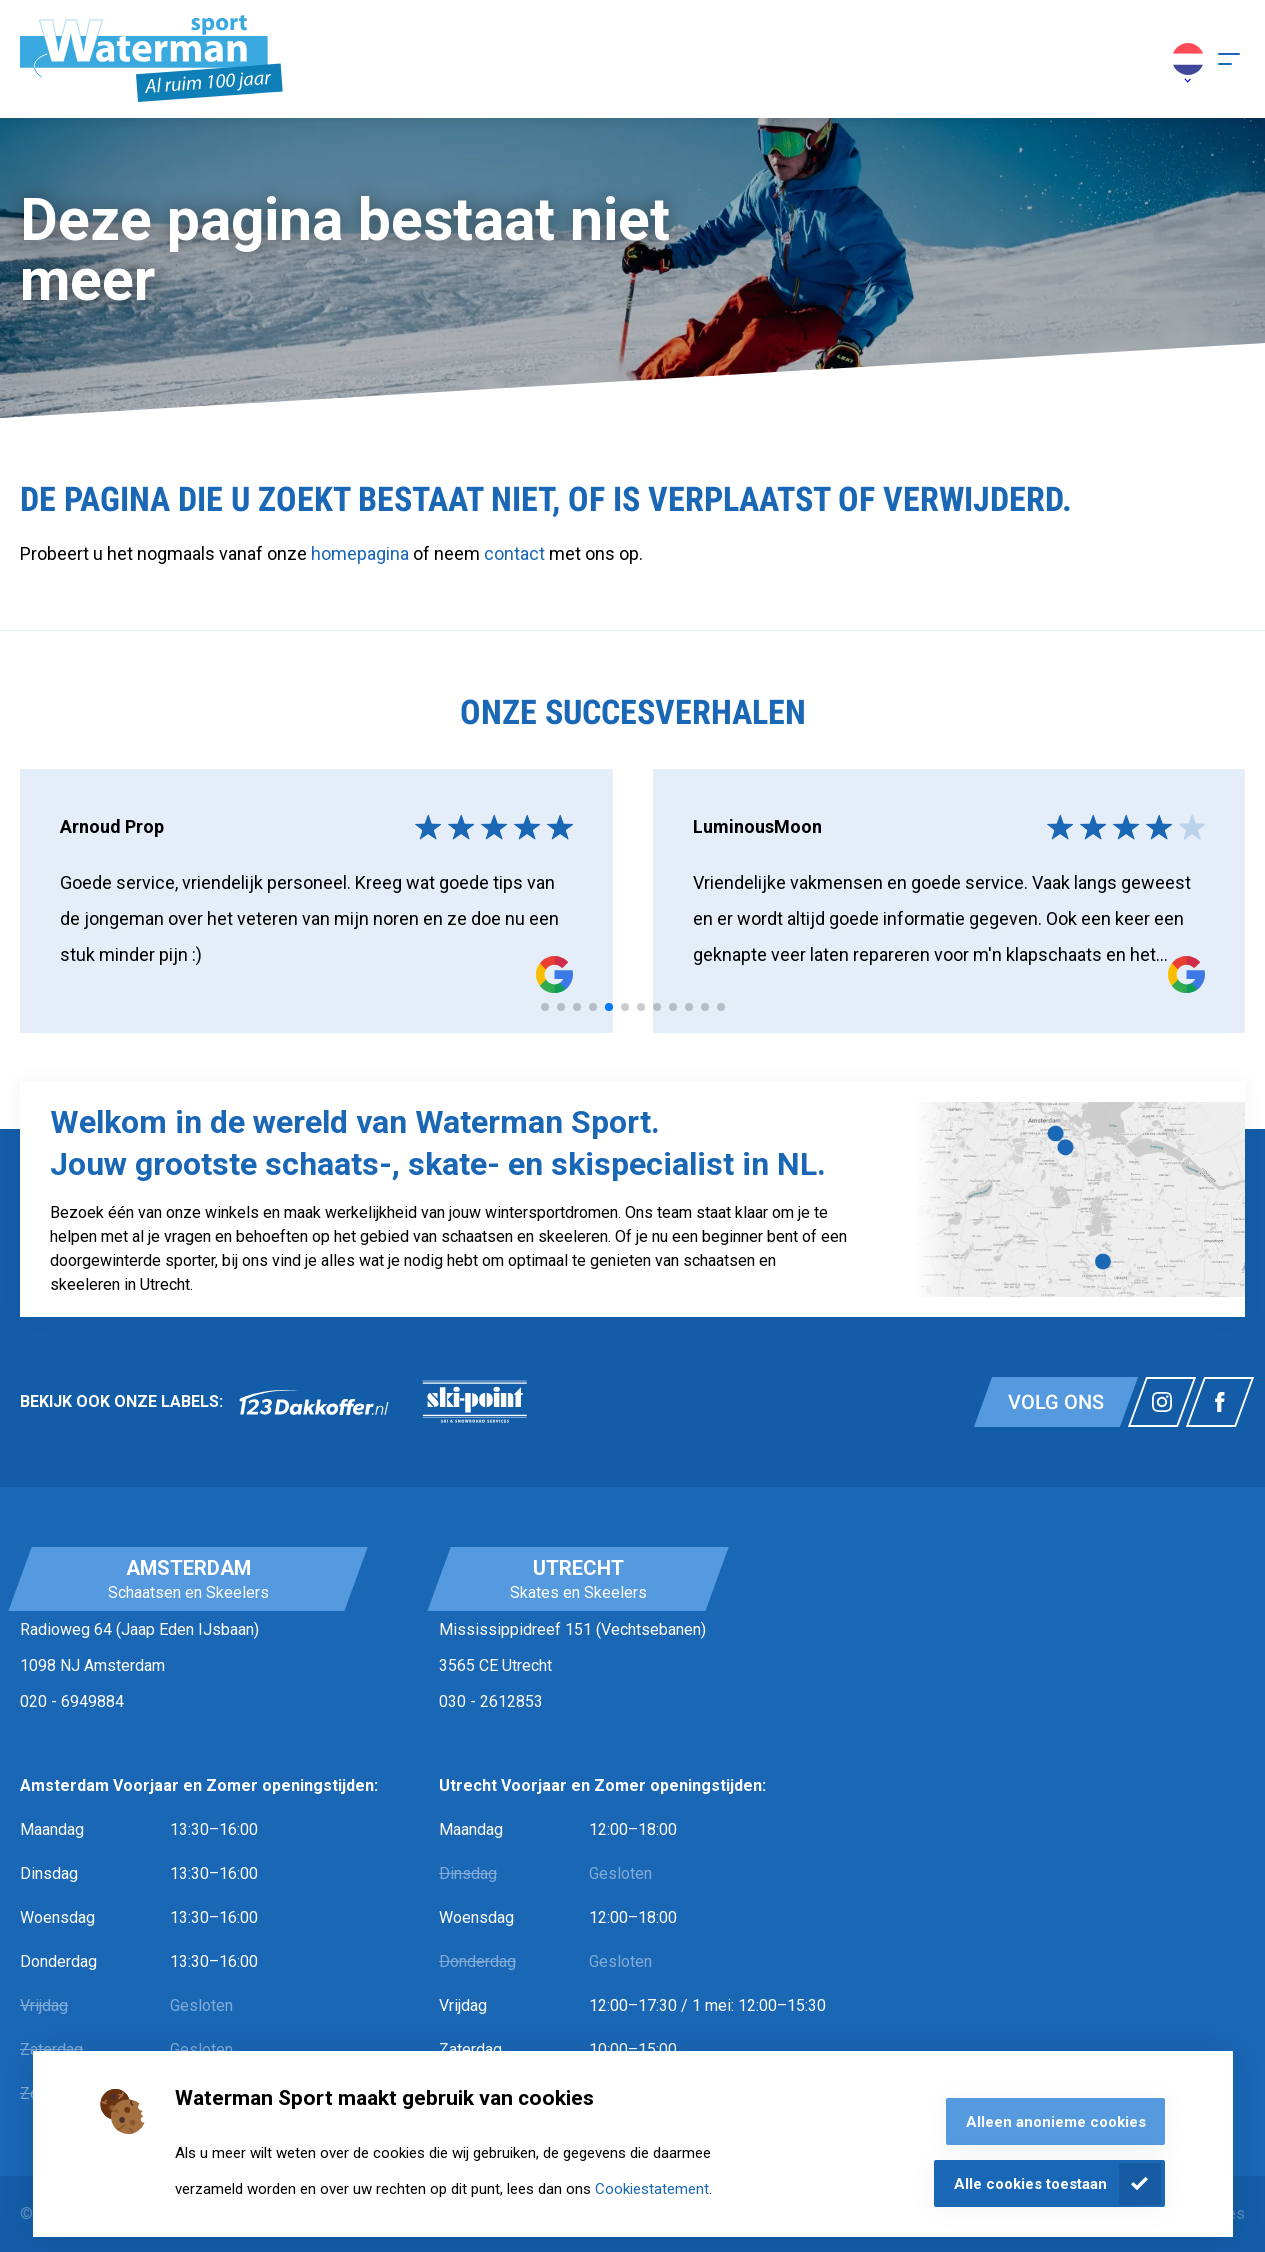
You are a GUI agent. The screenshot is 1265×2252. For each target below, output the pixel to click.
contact (516, 553)
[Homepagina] (151, 59)
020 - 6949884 (72, 1701)
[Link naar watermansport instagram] (1162, 1402)
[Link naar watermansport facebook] (1220, 1402)
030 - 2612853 (491, 1701)
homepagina (360, 553)
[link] (314, 1402)
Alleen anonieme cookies (1056, 2122)
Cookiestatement (652, 2189)
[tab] (545, 1007)
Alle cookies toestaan (1030, 2184)
